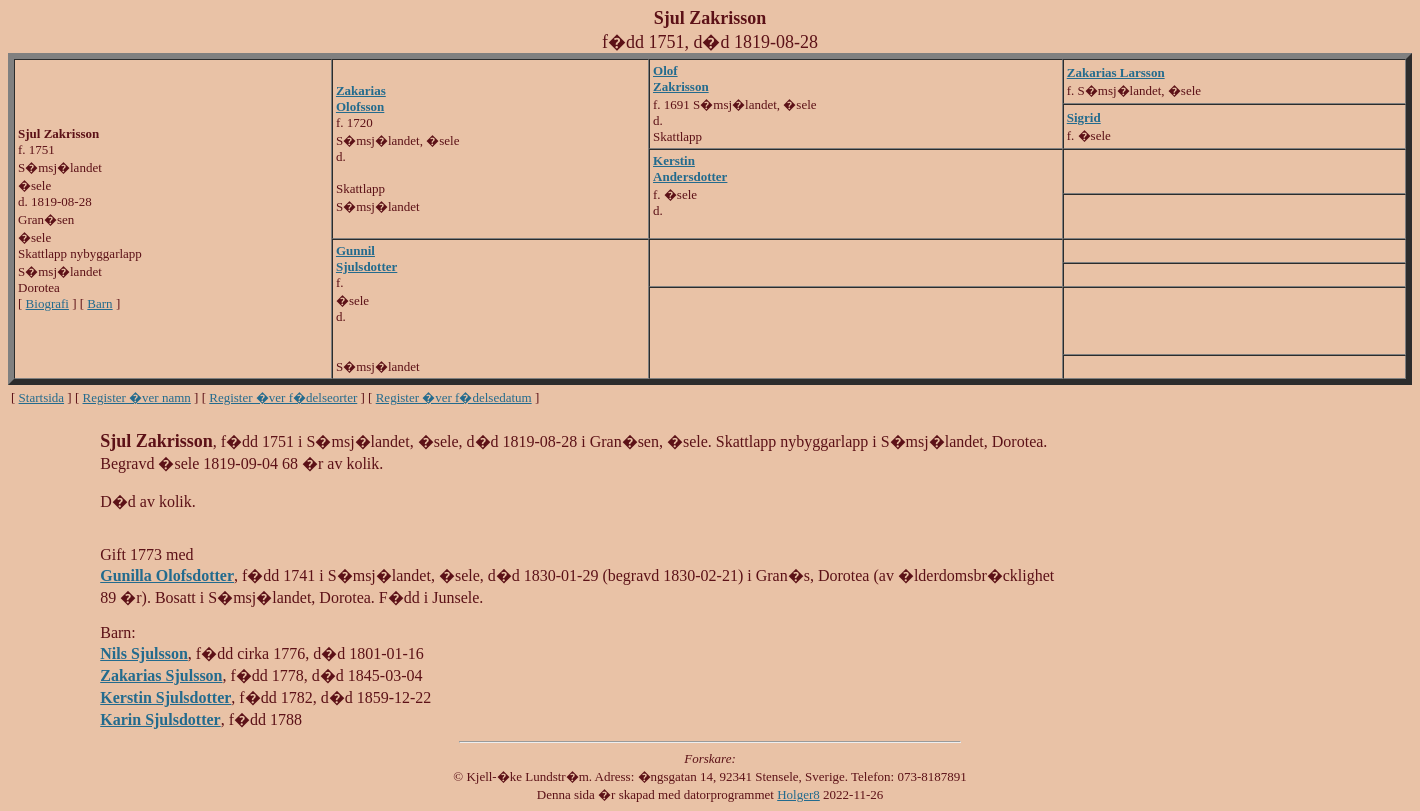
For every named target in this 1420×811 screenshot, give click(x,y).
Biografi (47, 303)
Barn (99, 303)
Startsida (42, 397)
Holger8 (798, 794)
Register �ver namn (137, 397)
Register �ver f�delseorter (283, 397)
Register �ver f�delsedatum (454, 397)
